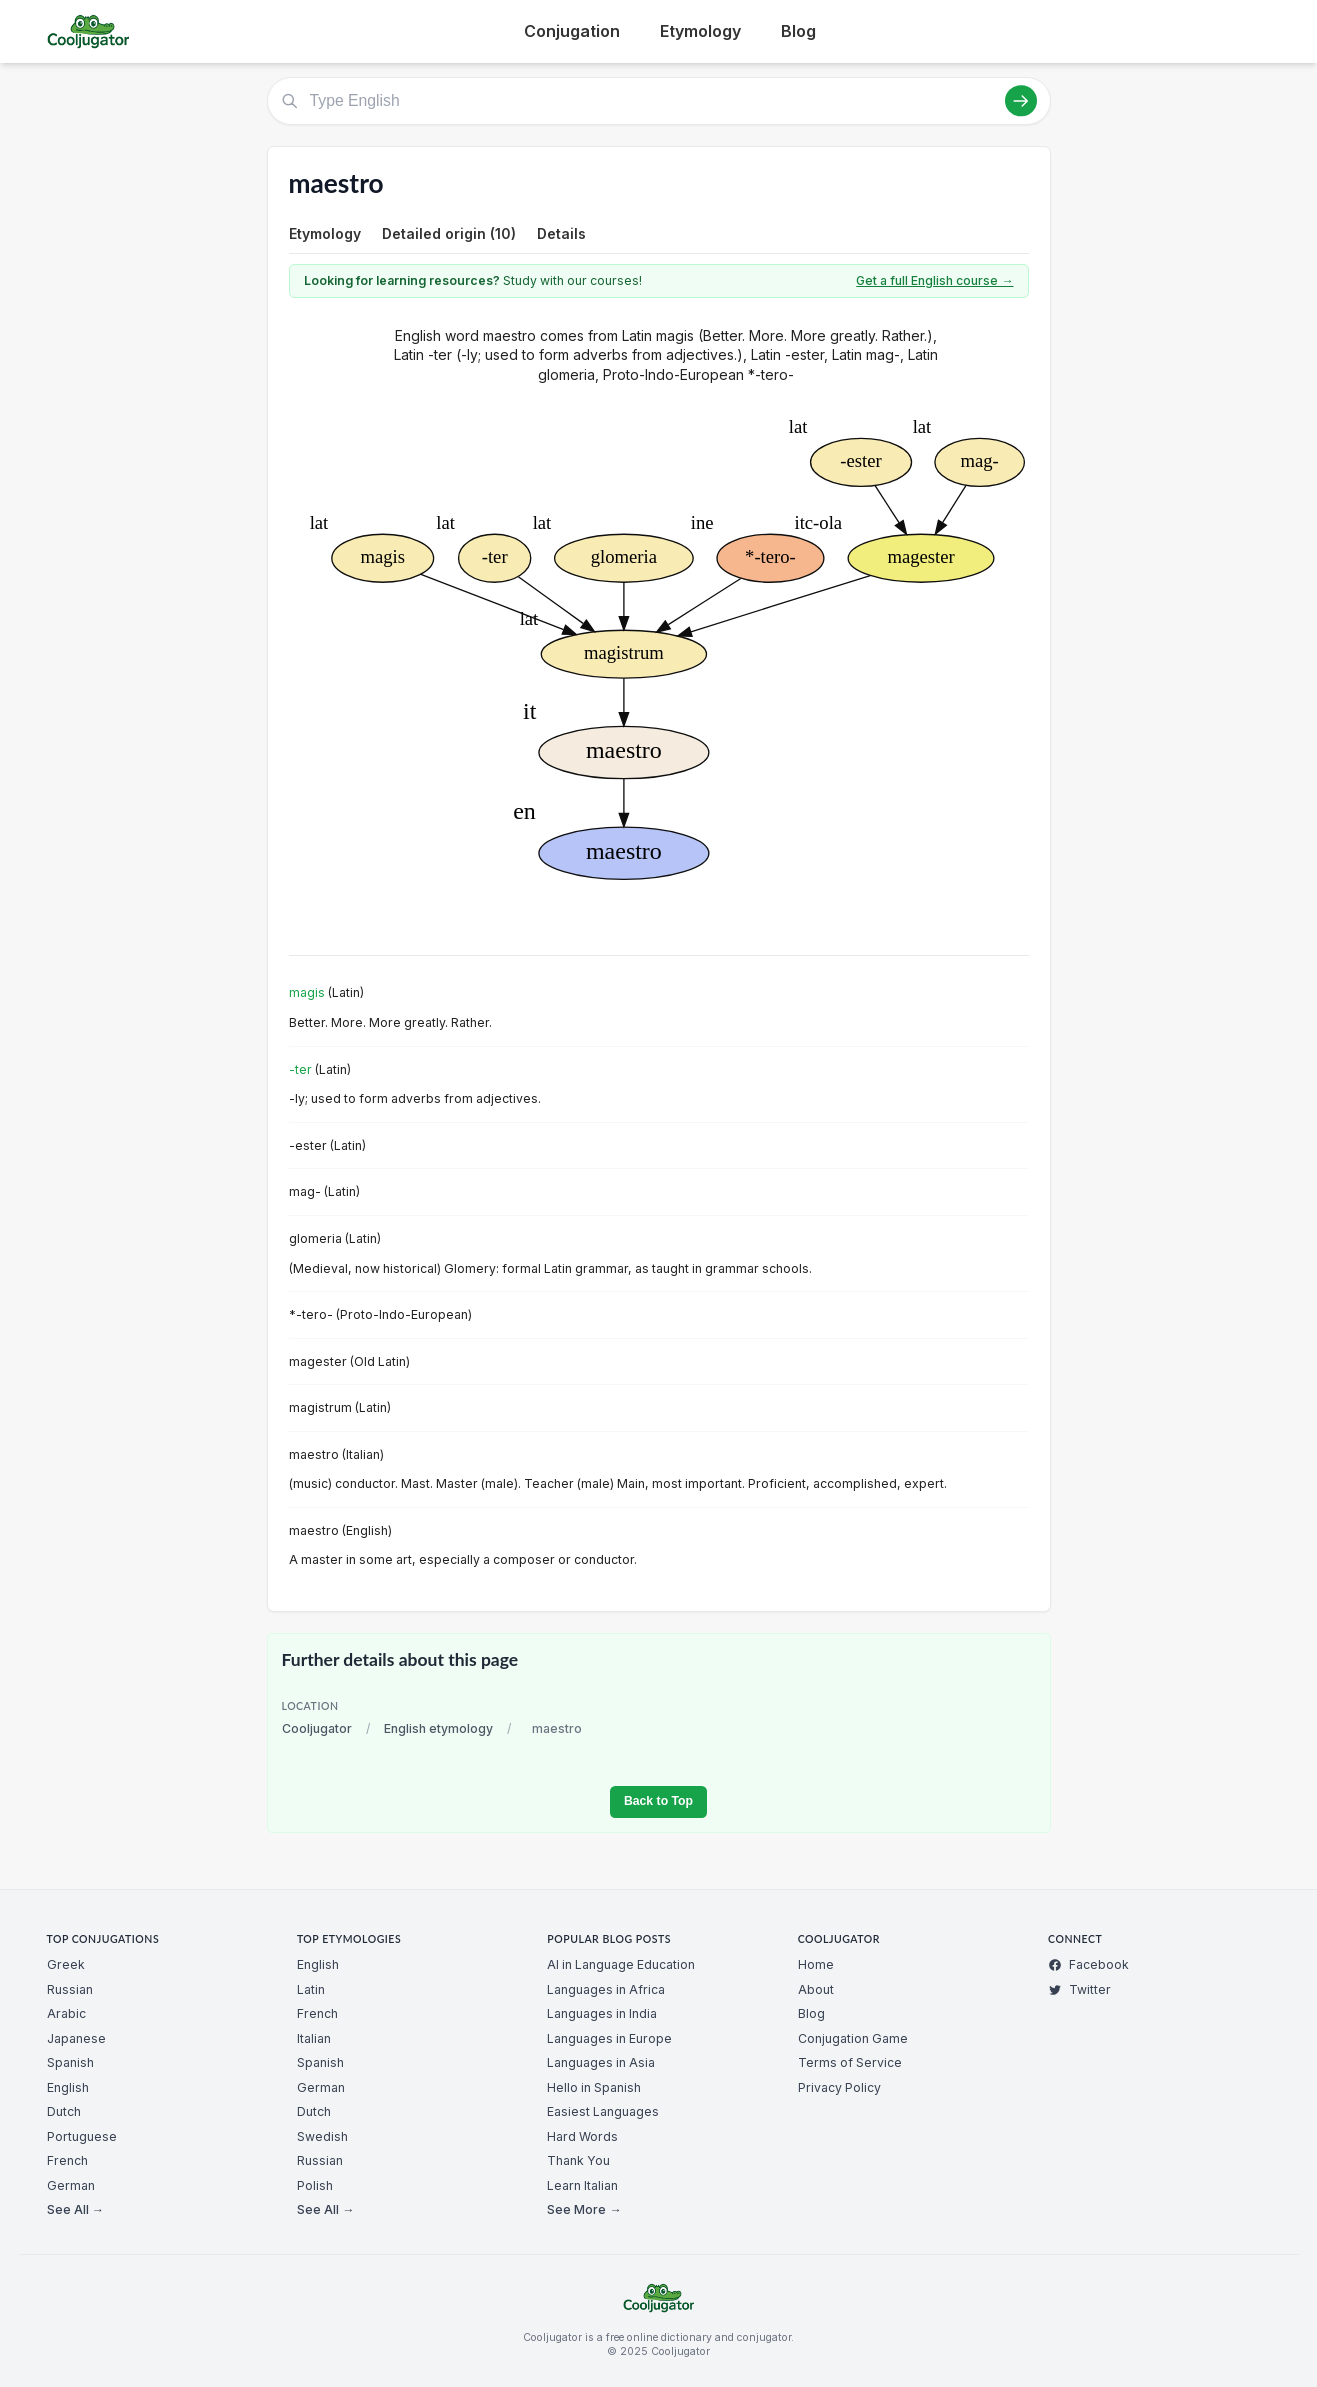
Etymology (700, 31)
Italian (314, 2038)
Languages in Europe (609, 2038)
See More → (584, 2209)
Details (561, 233)
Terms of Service (850, 2062)
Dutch (64, 2111)
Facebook (1088, 1964)
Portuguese (82, 2136)
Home (816, 1964)
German (71, 2185)
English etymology (438, 1728)
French (67, 2160)
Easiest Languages (603, 2111)
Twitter (1079, 1989)
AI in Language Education (621, 1964)
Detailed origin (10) (449, 233)
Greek (66, 1964)
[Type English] (659, 101)
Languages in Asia (601, 2062)
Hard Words (582, 2136)
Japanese (76, 2038)
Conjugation (572, 31)
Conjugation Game (853, 2038)
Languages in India (602, 2013)
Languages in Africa (606, 1989)
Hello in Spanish (594, 2087)
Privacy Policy (839, 2087)
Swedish (322, 2136)
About (816, 1989)
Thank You (578, 2160)
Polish (315, 2185)
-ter (300, 1069)
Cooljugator (317, 1728)
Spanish (70, 2062)
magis (307, 992)
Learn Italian (582, 2185)
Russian (70, 1989)
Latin (311, 1989)
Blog (798, 31)
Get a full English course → (934, 280)
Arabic (66, 2013)
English (68, 2087)
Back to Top (658, 1801)
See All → (75, 2209)
